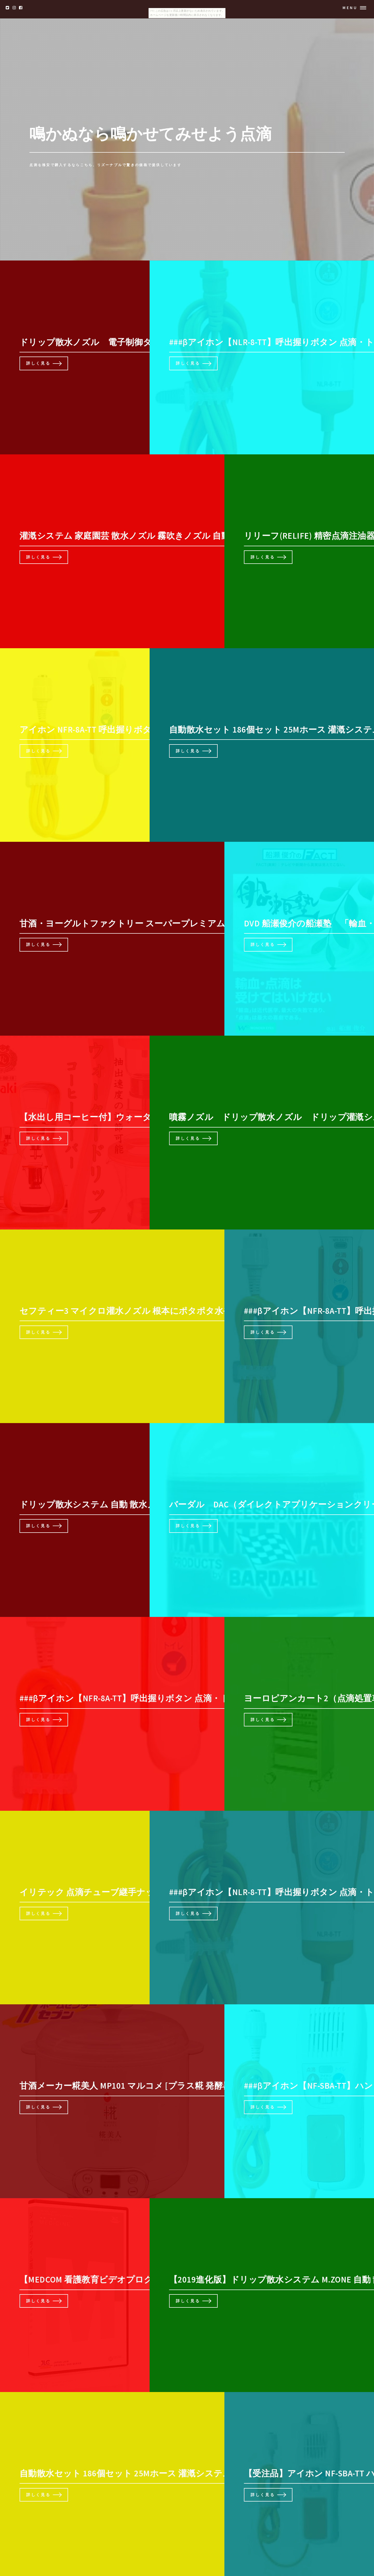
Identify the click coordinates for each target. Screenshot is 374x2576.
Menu (350, 7)
